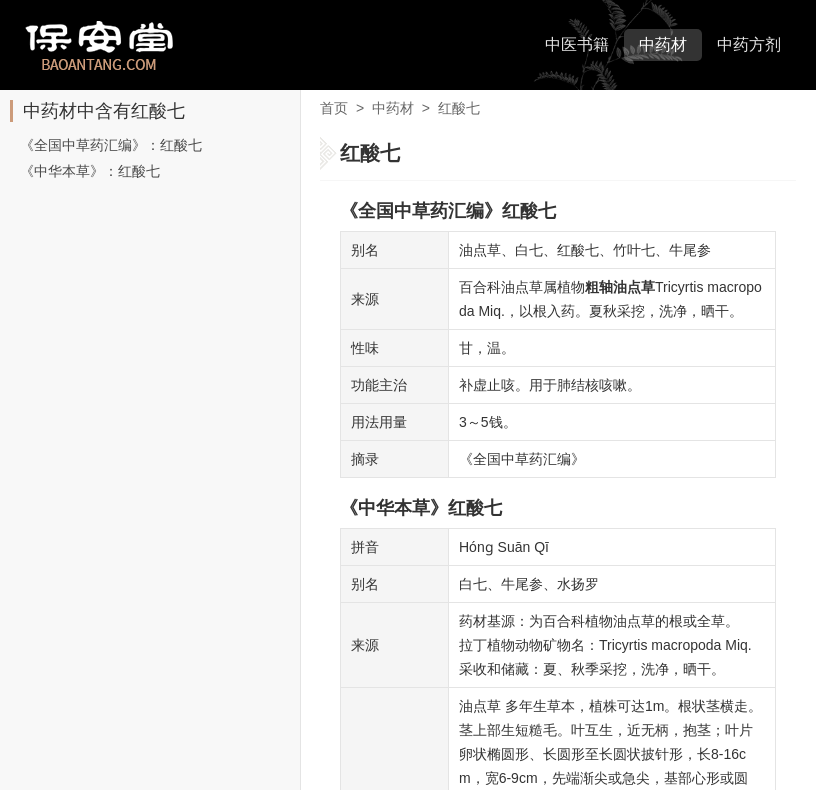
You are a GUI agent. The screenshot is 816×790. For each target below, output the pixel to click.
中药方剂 (749, 44)
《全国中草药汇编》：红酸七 (111, 145)
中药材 (663, 44)
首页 (334, 108)
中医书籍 (577, 44)
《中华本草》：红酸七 (90, 171)
